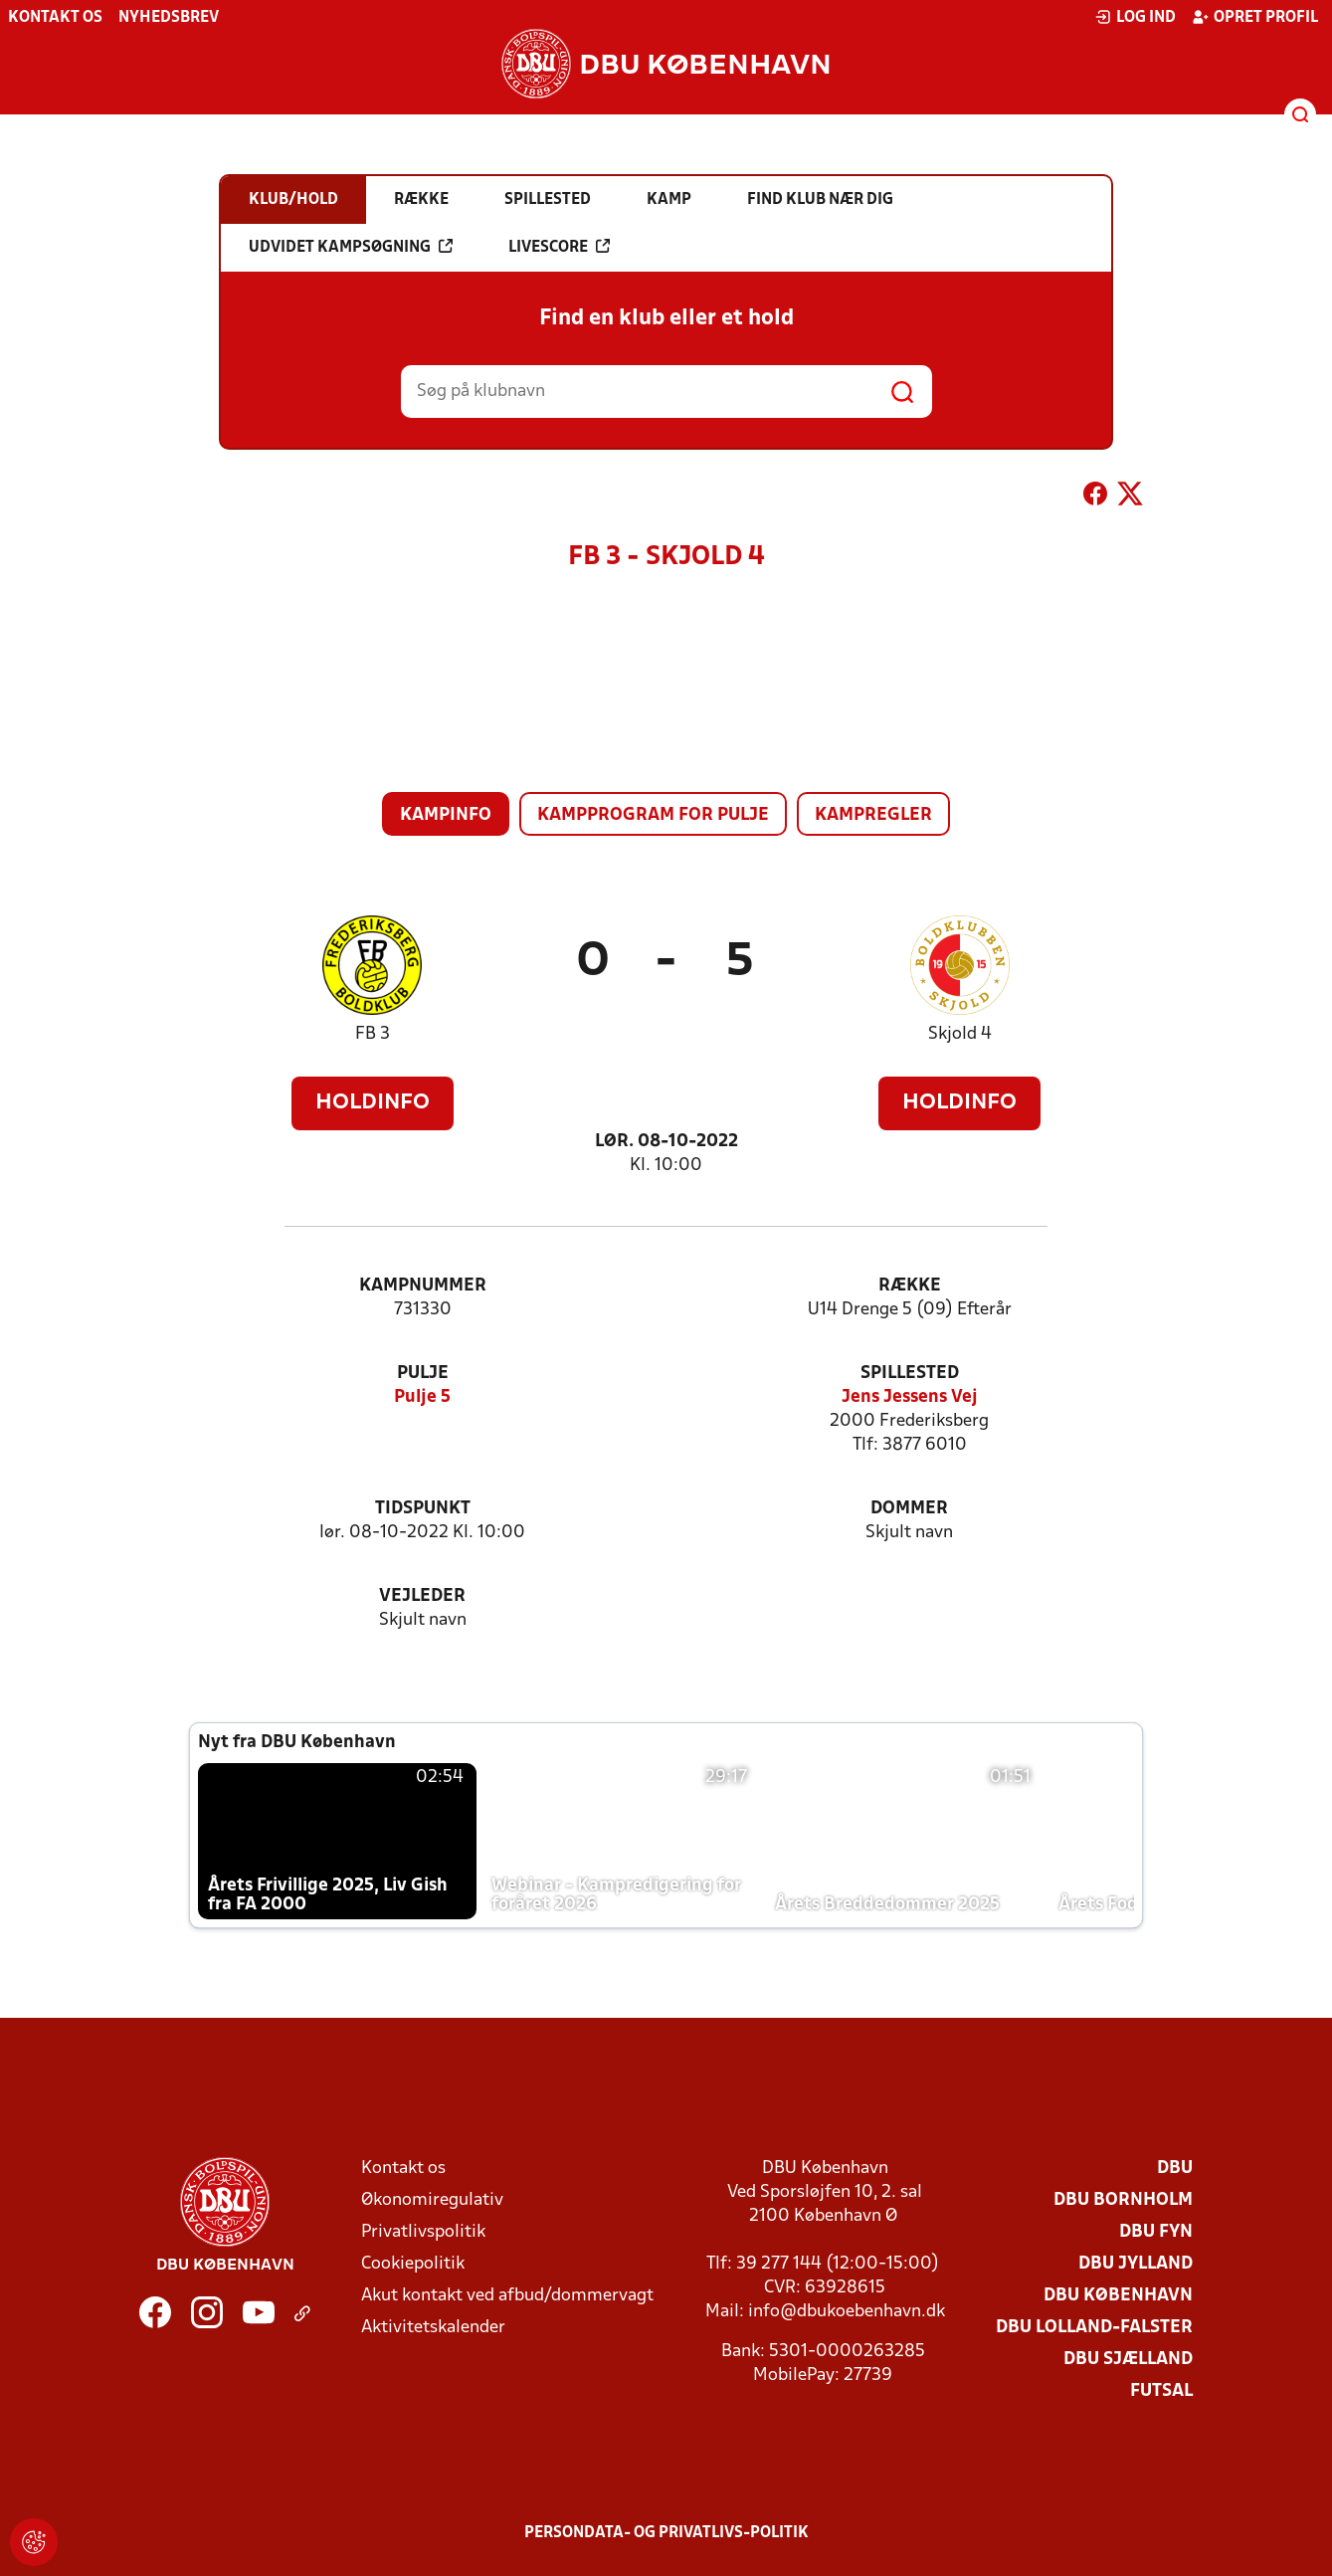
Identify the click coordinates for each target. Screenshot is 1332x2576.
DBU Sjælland (1128, 2359)
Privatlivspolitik (423, 2232)
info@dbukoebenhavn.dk (846, 2311)
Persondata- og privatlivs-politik (666, 2533)
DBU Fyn (1156, 2232)
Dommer (909, 1508)
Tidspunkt (423, 1508)
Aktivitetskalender (433, 2327)
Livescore (559, 247)
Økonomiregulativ (432, 2200)
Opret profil (1255, 17)
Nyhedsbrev (168, 18)
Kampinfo (445, 815)
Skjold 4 (960, 1034)
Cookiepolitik (413, 2264)
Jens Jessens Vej (910, 1397)
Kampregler (873, 815)
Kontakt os (55, 18)
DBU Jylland (1135, 2264)
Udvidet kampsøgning (351, 247)
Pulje (423, 1373)
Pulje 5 (422, 1397)
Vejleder (422, 1596)
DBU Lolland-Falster (1094, 2327)
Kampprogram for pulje (653, 815)
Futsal (1161, 2391)
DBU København (1118, 2295)
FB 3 (372, 1034)
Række (909, 1286)
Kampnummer (422, 1286)
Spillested (909, 1373)
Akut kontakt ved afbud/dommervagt (507, 2295)
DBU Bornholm (1123, 2200)
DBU (1175, 2168)
